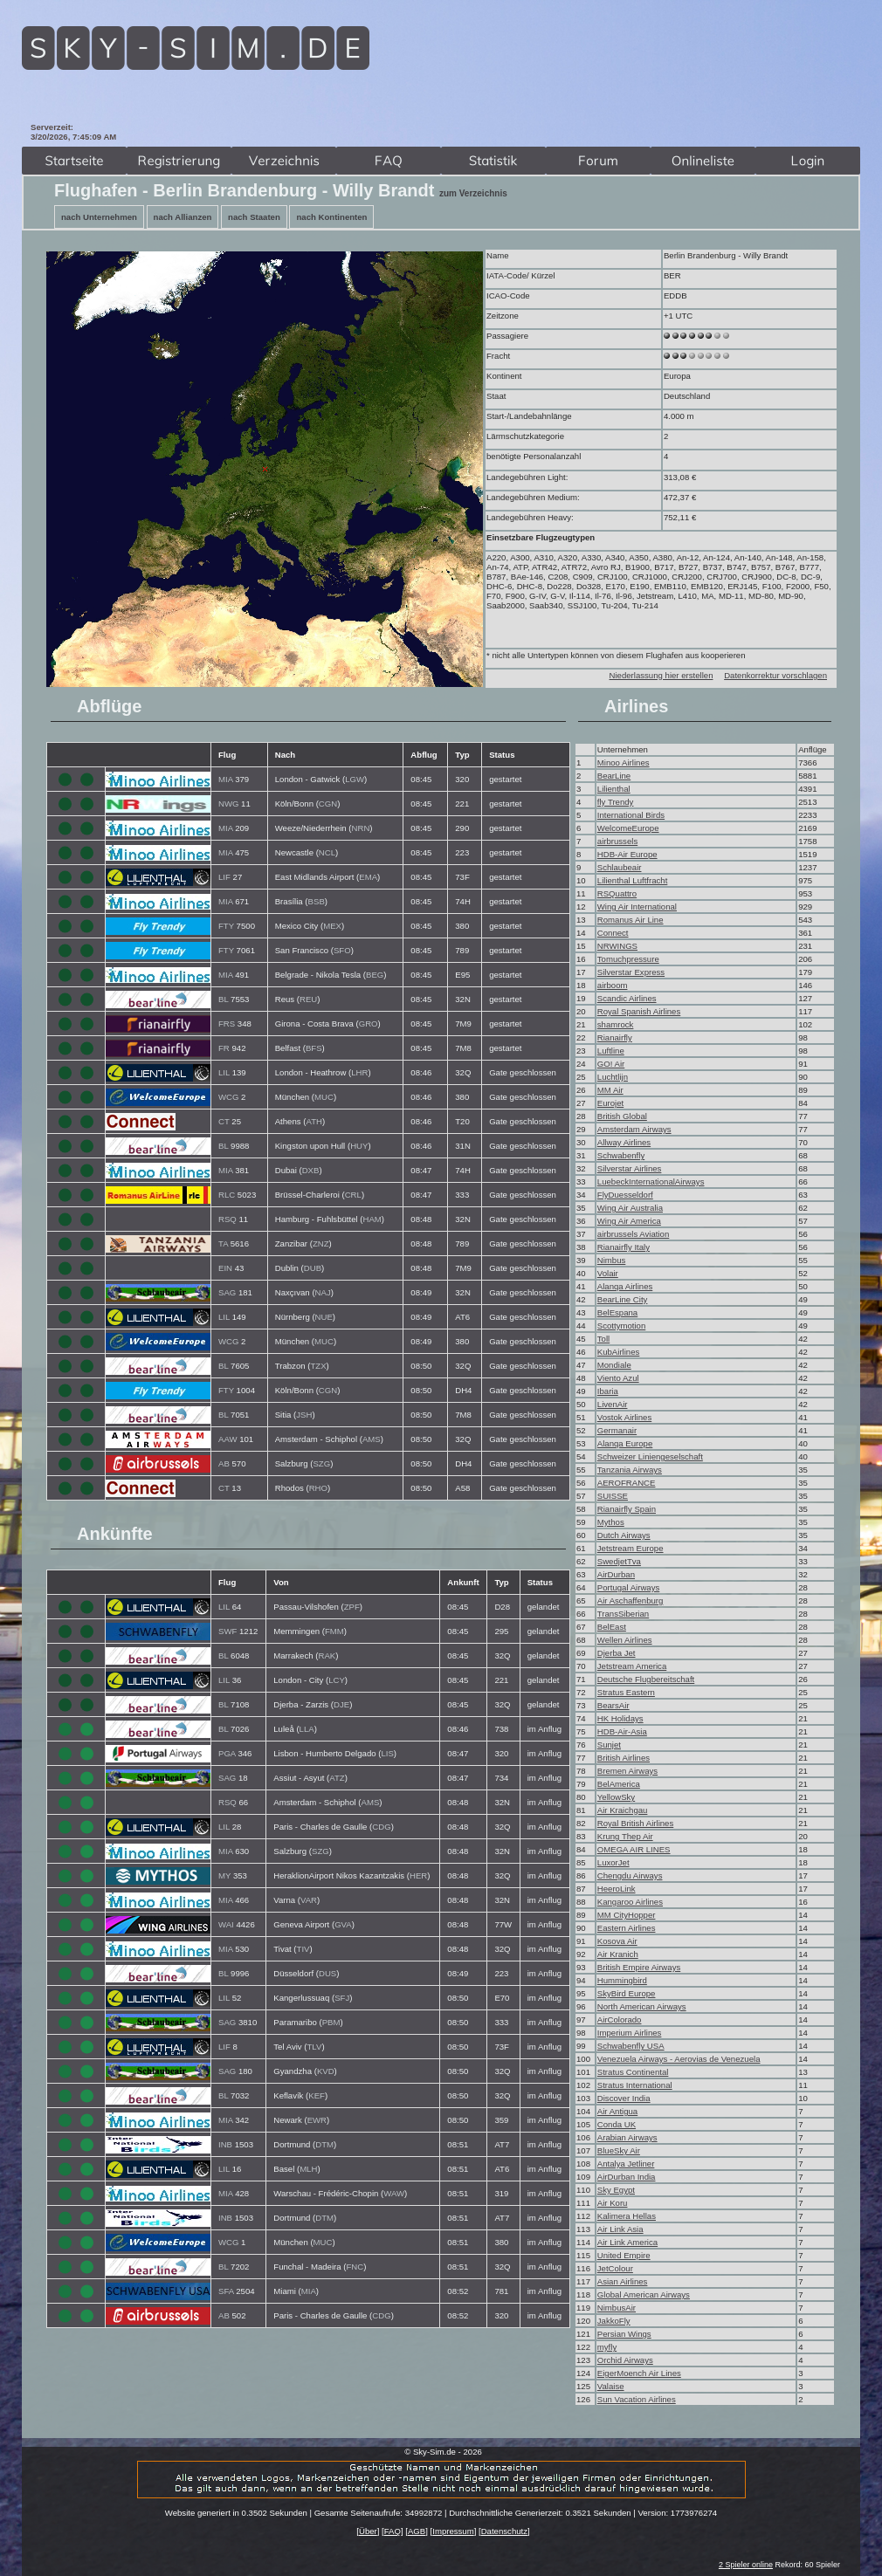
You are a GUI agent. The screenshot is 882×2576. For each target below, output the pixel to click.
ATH (313, 1121)
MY (224, 1875)
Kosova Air (617, 1941)
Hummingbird (622, 1980)
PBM (331, 2022)
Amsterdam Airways (634, 1129)
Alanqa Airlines (624, 1286)
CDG (381, 1826)
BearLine (613, 775)
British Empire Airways (638, 1967)
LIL (224, 1072)
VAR (308, 1900)
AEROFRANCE (626, 1482)
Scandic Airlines (627, 998)
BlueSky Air (618, 2150)
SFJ (341, 1997)
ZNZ (321, 1243)
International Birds (631, 815)
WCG (228, 1097)
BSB (316, 901)
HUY (359, 1146)
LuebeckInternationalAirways (651, 1181)
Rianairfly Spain (626, 1509)
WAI (226, 1924)
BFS (314, 1048)
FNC (354, 2266)
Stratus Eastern (626, 1692)
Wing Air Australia (630, 1207)
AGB (416, 2531)
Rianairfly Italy (623, 1247)
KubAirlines (618, 1352)
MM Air (610, 1090)
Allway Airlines (624, 1142)
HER (418, 1875)
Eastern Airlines (626, 1928)
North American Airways (641, 2006)
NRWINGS (617, 946)
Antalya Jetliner (626, 2163)
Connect (613, 933)
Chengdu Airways (630, 1875)
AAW (228, 1439)
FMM (334, 1631)
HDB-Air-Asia (622, 1731)
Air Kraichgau (622, 1810)
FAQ (392, 2531)
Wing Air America (629, 1221)
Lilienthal (613, 788)
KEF (316, 2095)
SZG (321, 1463)
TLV (314, 2046)
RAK (326, 1655)
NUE (324, 1317)
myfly (607, 2347)
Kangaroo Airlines (630, 1901)
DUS (327, 1973)
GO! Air (610, 1063)
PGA (227, 1753)
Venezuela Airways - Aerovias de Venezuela (679, 2059)
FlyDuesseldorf (625, 1194)
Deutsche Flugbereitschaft (645, 1679)
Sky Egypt (616, 2190)
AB (224, 1463)
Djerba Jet (616, 1653)
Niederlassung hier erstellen (661, 675)
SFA (226, 2291)
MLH (308, 2169)
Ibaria (607, 1391)
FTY (226, 926)
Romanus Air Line (630, 919)
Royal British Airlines (635, 1823)
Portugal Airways (628, 1587)
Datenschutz (504, 2531)
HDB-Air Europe (627, 854)
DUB (312, 1268)
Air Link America (627, 2242)
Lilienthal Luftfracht (632, 880)
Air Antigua (617, 2111)
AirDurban (616, 1574)
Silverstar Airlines (629, 1168)
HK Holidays (620, 1718)
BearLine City (622, 1299)
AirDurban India (626, 2176)
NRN (361, 828)
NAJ (323, 1292)
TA (223, 1243)
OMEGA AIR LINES (634, 1849)
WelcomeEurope (628, 828)
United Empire (624, 2255)
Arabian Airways (627, 2137)
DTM (324, 2144)
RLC (226, 1194)
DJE (341, 1704)
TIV (303, 1949)
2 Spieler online (746, 2564)
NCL (327, 852)
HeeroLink (616, 1888)
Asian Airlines (622, 2281)
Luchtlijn (612, 1077)
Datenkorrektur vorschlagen (775, 675)
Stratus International (634, 2085)
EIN (225, 1268)
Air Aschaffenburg (630, 1600)
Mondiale (614, 1365)
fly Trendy (615, 802)
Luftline (610, 1050)
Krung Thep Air (625, 1836)
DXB (311, 1170)
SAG (227, 1292)
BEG (374, 974)
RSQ (227, 1219)
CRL (353, 1194)
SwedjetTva (619, 1561)
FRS (226, 1023)
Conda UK (616, 2124)
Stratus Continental (633, 2072)
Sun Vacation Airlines (636, 2399)
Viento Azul (618, 1378)
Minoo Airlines (623, 762)
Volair (607, 1273)
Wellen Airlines (624, 1640)
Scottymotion (621, 1325)
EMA (368, 877)
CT (224, 1121)
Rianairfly (614, 1037)
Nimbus (611, 1260)
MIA (225, 779)
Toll (603, 1338)
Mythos (610, 1522)
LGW (354, 779)
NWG (228, 803)
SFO (342, 950)
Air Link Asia (620, 2229)
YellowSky (616, 1797)
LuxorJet (613, 1862)
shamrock (615, 1024)
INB (225, 2144)
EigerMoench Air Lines (639, 2373)
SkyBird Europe (626, 1993)
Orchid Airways (625, 2360)
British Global (622, 1116)
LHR (359, 1072)
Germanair (617, 1430)
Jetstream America (631, 1666)
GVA (343, 1924)
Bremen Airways (627, 1771)
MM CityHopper (626, 1915)
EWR (317, 2120)
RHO (318, 1488)
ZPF (352, 1606)
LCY (336, 1680)
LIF (224, 877)
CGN (328, 803)
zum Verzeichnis (473, 193)
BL (223, 999)
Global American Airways (643, 2294)
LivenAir (612, 1404)
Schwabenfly (620, 1155)
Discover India (624, 2098)
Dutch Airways (624, 1535)
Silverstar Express (631, 972)
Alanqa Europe (624, 1443)
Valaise (610, 2386)
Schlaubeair (619, 867)
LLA (307, 1729)
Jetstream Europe (630, 1548)
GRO (368, 1023)
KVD (325, 2071)
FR (224, 1048)
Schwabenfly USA (631, 2045)
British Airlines (623, 1757)
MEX (332, 926)
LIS (387, 1753)
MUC (324, 1097)
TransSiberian (623, 1613)
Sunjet (609, 1744)
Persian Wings (624, 2334)
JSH (304, 1414)
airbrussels (617, 841)
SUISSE (612, 1496)
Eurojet (610, 1103)
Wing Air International (637, 906)
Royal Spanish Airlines (638, 1011)
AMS (371, 1439)
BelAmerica (618, 1784)
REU (308, 999)
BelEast (611, 1626)
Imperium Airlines (629, 2032)
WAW (393, 2193)
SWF (227, 1631)
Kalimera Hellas (626, 2216)
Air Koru (612, 2203)
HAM (372, 1219)
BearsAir (613, 1705)
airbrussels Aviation (633, 1234)
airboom (612, 985)
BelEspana (617, 1312)
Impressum (452, 2531)
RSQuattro (617, 893)
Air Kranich (617, 1954)
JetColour (615, 2268)
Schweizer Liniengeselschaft (650, 1456)
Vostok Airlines (624, 1417)
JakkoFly (613, 2320)
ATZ (336, 1778)
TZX (318, 1365)
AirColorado (619, 2019)
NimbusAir (616, 2307)
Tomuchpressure (628, 959)
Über (368, 2531)
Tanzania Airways (629, 1469)
